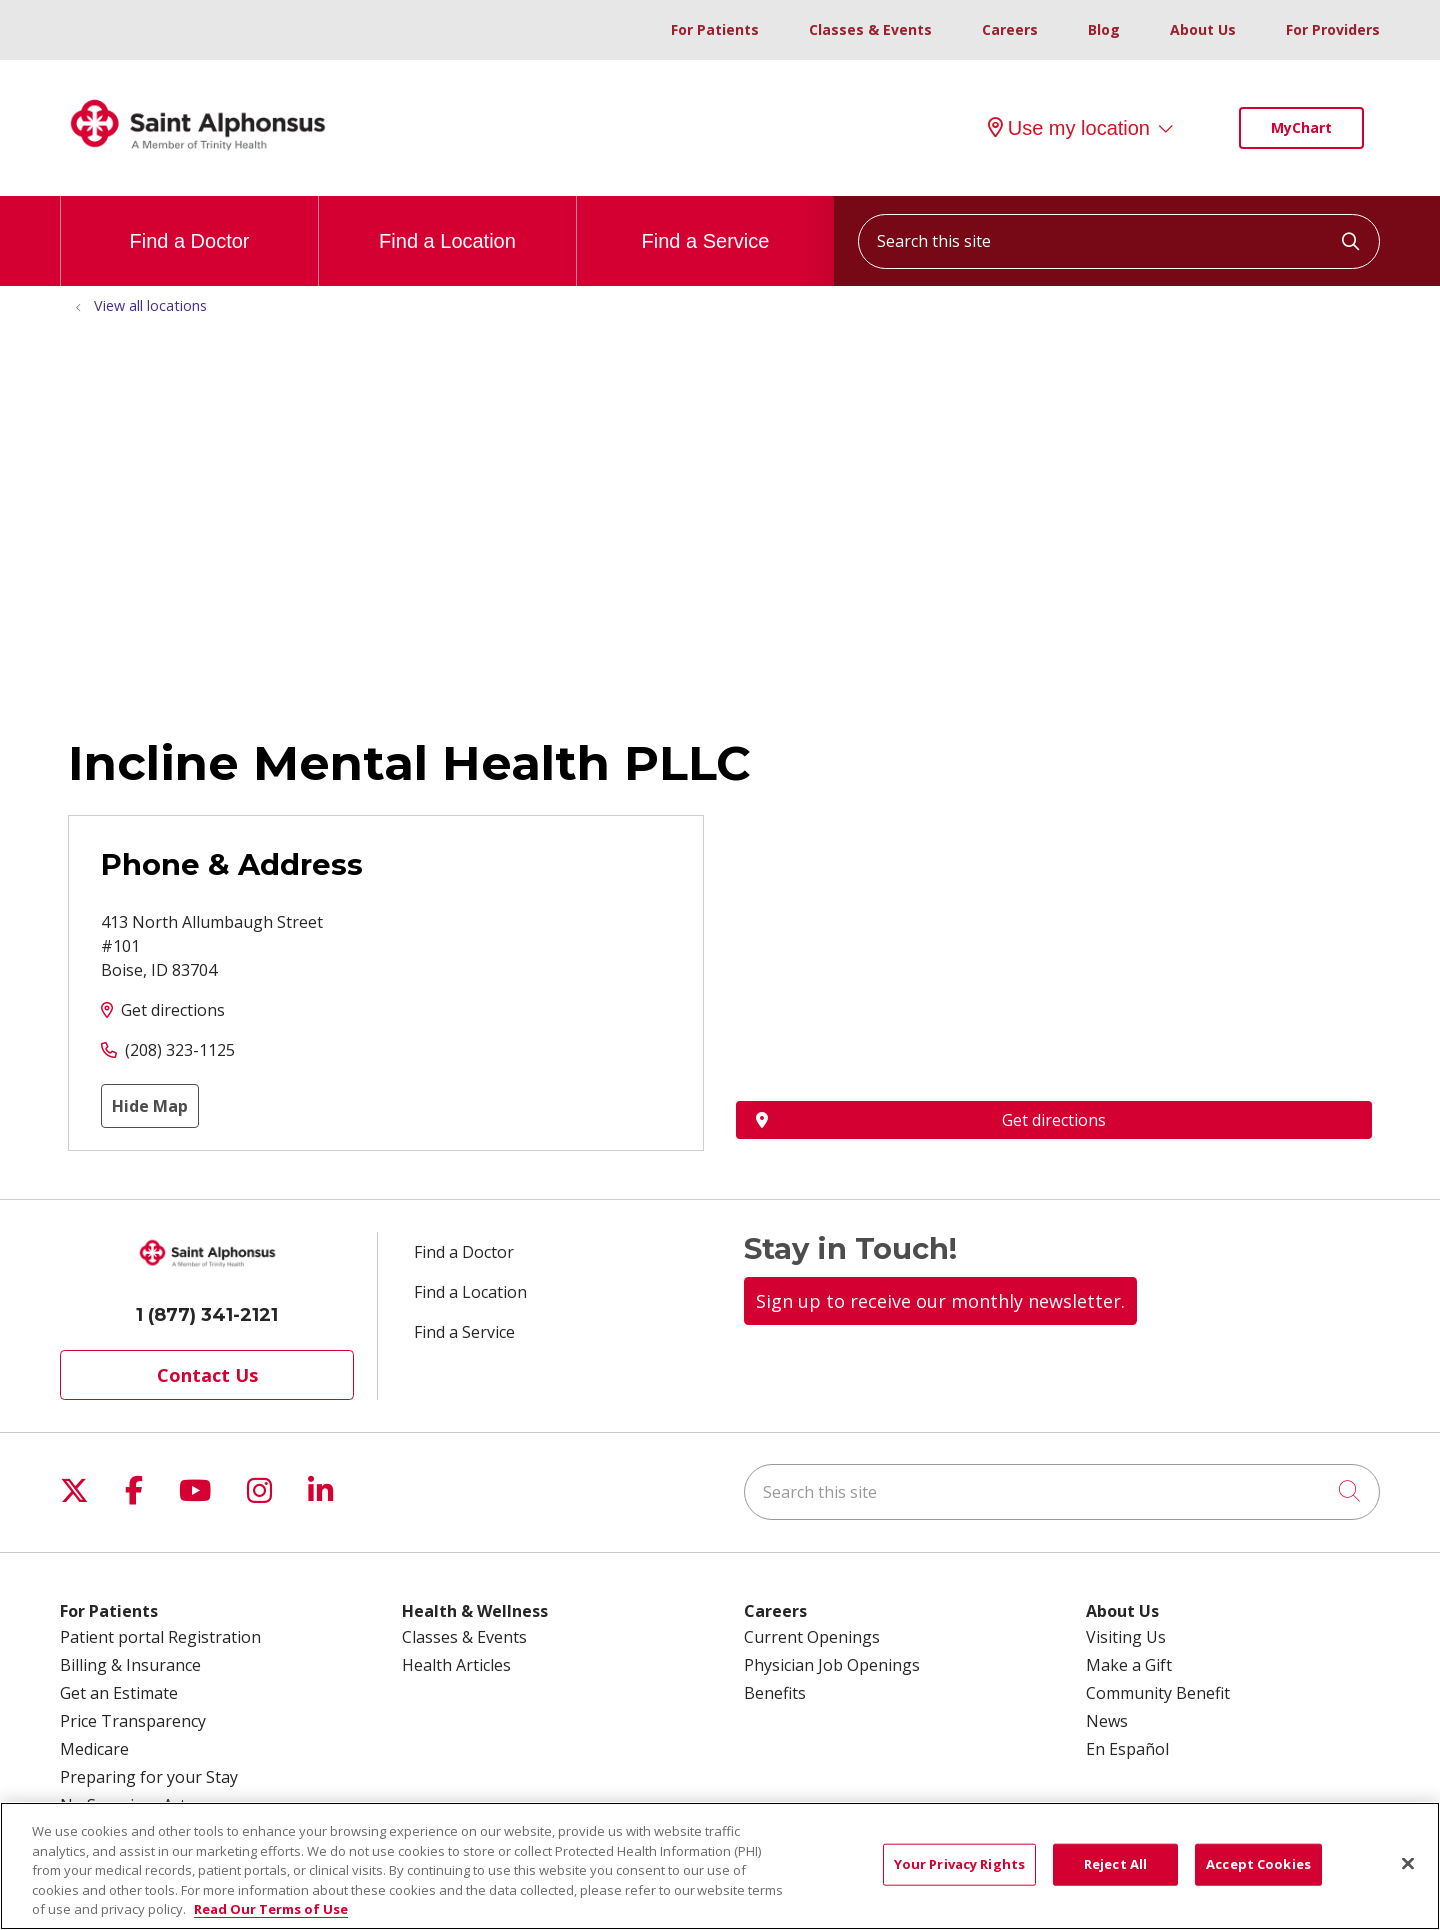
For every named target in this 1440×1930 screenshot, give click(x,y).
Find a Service (706, 224)
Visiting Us (1126, 1637)
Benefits (775, 1693)
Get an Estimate (119, 1693)
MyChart (1301, 127)
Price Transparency (133, 1721)
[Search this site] (1119, 241)
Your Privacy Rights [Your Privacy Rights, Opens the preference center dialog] (959, 1864)
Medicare (94, 1749)
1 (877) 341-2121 (207, 1315)
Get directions (173, 1010)
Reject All (1115, 1864)
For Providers (1333, 29)
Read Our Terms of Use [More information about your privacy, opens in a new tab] (271, 1909)
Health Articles (456, 1665)
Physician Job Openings (832, 1665)
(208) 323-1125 (180, 1050)
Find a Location (447, 224)
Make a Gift (1129, 1665)
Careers (1010, 29)
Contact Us (207, 1375)
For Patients (715, 29)
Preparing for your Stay (149, 1777)
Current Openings (812, 1637)
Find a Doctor (189, 224)
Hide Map (150, 1106)
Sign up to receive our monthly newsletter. (940, 1301)
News (1107, 1721)
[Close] (1408, 1864)
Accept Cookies (1258, 1864)
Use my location (1069, 128)
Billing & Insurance (130, 1665)
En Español (1127, 1749)
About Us (1203, 29)
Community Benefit (1158, 1693)
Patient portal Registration (160, 1637)
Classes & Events (870, 29)
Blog (1104, 29)
